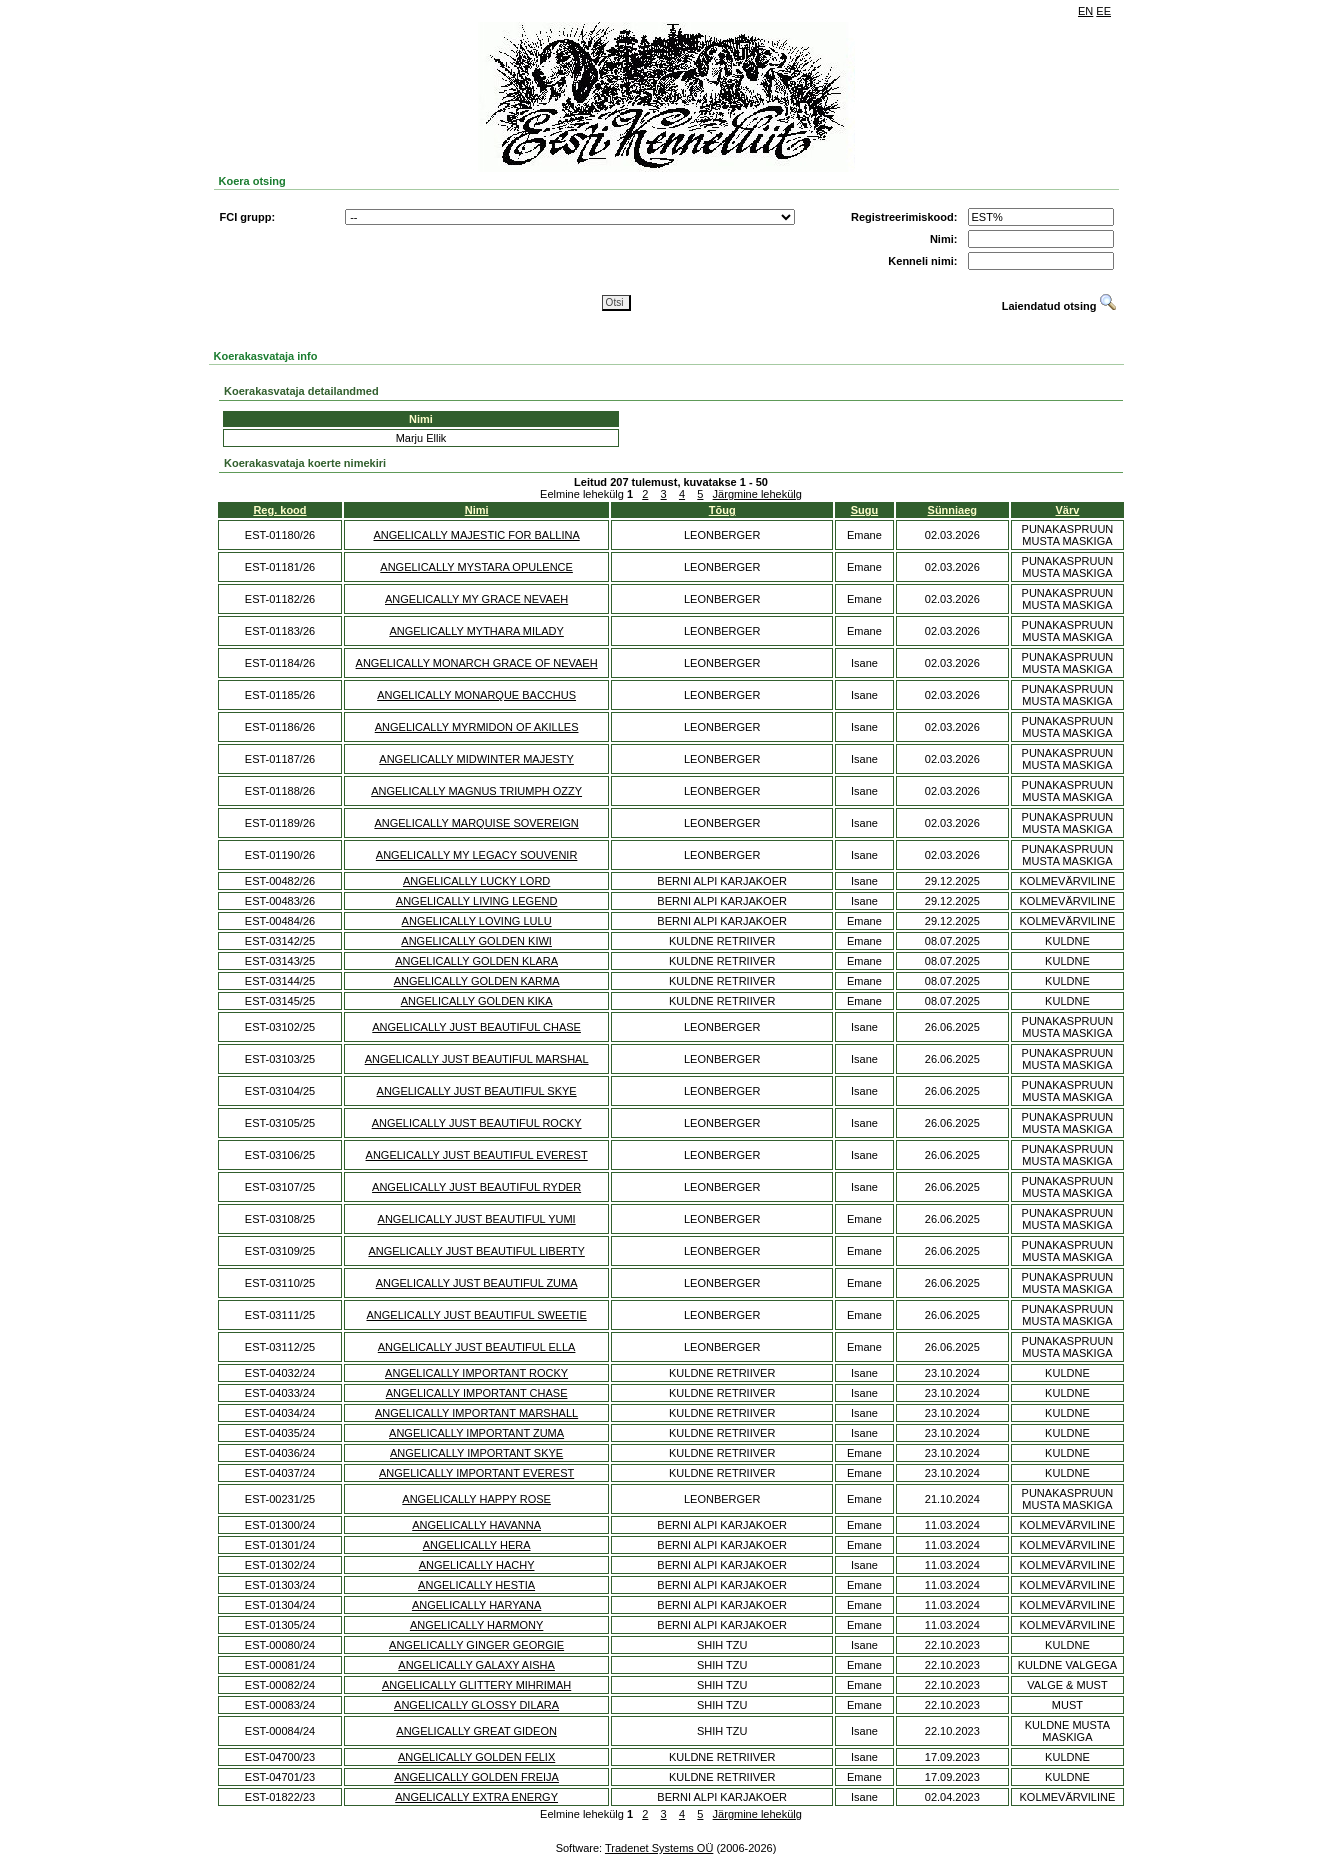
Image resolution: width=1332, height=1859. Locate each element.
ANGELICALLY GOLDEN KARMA (477, 981)
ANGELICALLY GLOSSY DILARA (476, 1705)
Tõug (722, 510)
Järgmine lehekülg (757, 494)
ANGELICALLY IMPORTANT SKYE (476, 1453)
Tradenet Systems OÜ (659, 1848)
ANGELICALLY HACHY (477, 1565)
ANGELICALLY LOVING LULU (477, 921)
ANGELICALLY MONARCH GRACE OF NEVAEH (477, 663)
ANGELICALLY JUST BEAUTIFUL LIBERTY (476, 1251)
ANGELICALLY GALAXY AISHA (476, 1665)
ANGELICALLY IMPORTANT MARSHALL (476, 1413)
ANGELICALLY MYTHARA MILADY (476, 631)
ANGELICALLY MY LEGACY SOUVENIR (477, 855)
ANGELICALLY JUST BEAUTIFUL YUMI (477, 1219)
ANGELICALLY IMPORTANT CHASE (477, 1393)
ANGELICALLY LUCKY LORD (476, 881)
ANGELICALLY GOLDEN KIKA (477, 1001)
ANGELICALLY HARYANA (476, 1605)
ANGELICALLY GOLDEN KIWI (476, 941)
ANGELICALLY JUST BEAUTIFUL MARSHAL (477, 1059)
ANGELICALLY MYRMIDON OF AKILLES (477, 727)
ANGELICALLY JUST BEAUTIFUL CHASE (476, 1027)
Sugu (865, 510)
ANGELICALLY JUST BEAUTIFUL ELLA (477, 1347)
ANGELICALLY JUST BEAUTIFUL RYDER (476, 1187)
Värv (1068, 510)
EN (1085, 11)
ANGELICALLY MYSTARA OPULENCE (476, 567)
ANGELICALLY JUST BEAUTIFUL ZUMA (477, 1283)
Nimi (477, 510)
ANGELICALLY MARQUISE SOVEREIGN (476, 823)
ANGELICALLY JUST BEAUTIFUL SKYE (477, 1091)
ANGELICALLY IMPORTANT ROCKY (476, 1373)
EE (1103, 11)
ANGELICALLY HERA (477, 1545)
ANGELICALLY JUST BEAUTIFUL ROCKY (477, 1123)
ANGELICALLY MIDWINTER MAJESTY (476, 759)
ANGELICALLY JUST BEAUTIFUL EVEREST (477, 1155)
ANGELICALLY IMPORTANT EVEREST (476, 1473)
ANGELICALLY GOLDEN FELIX (476, 1757)
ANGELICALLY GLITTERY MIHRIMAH (476, 1685)
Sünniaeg (953, 510)
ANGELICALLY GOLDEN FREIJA (476, 1777)
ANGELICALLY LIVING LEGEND (477, 901)
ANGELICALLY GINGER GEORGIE (476, 1645)
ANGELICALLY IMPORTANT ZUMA (476, 1433)
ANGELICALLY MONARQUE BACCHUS (476, 695)
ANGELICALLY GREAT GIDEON (476, 1731)
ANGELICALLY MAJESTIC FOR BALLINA (477, 535)
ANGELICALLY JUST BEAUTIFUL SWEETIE (476, 1315)
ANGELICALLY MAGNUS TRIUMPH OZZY (476, 791)
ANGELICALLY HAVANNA (476, 1525)
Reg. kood (279, 510)
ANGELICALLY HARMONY (476, 1625)
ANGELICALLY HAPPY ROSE (476, 1499)
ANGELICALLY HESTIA (476, 1585)
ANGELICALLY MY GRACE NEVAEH (476, 599)
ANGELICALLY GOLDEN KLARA (476, 961)
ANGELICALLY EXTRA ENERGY (476, 1797)
